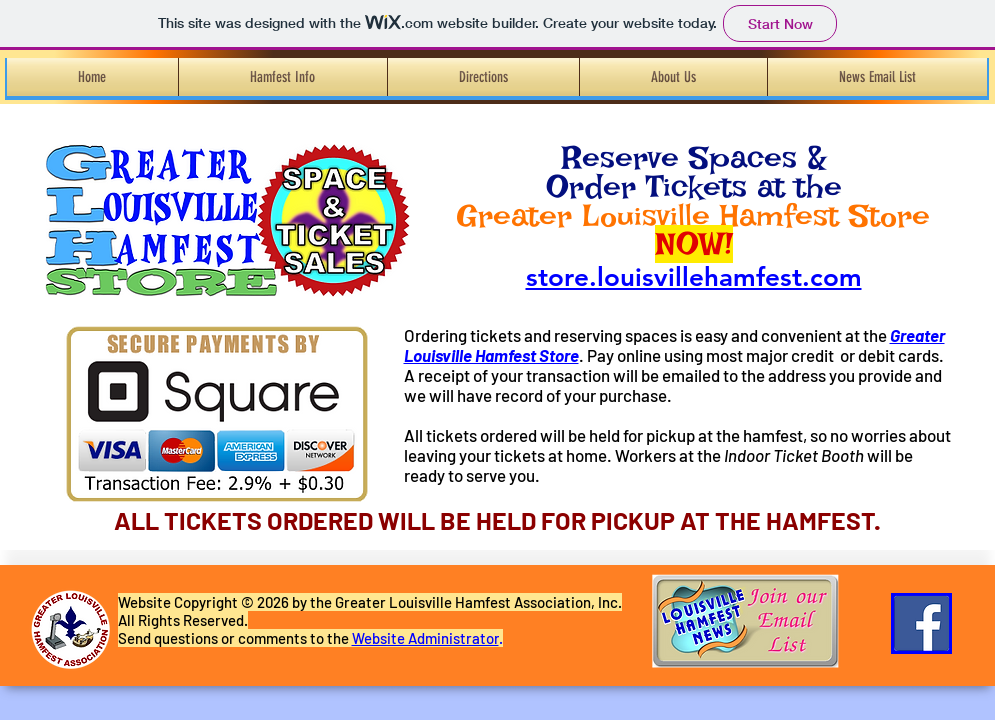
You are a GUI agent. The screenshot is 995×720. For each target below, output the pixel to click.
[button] (283, 77)
